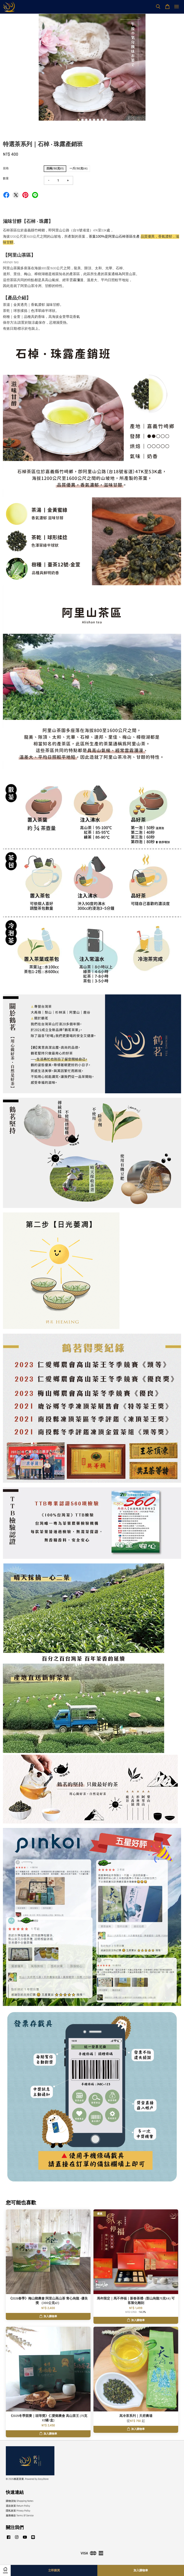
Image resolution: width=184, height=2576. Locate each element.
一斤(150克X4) (78, 168)
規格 (6, 168)
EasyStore (43, 2479)
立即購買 (54, 2570)
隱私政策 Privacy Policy (18, 2510)
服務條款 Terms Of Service (20, 2515)
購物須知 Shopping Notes (19, 2501)
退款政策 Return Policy (18, 2505)
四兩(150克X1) (55, 168)
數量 (6, 178)
